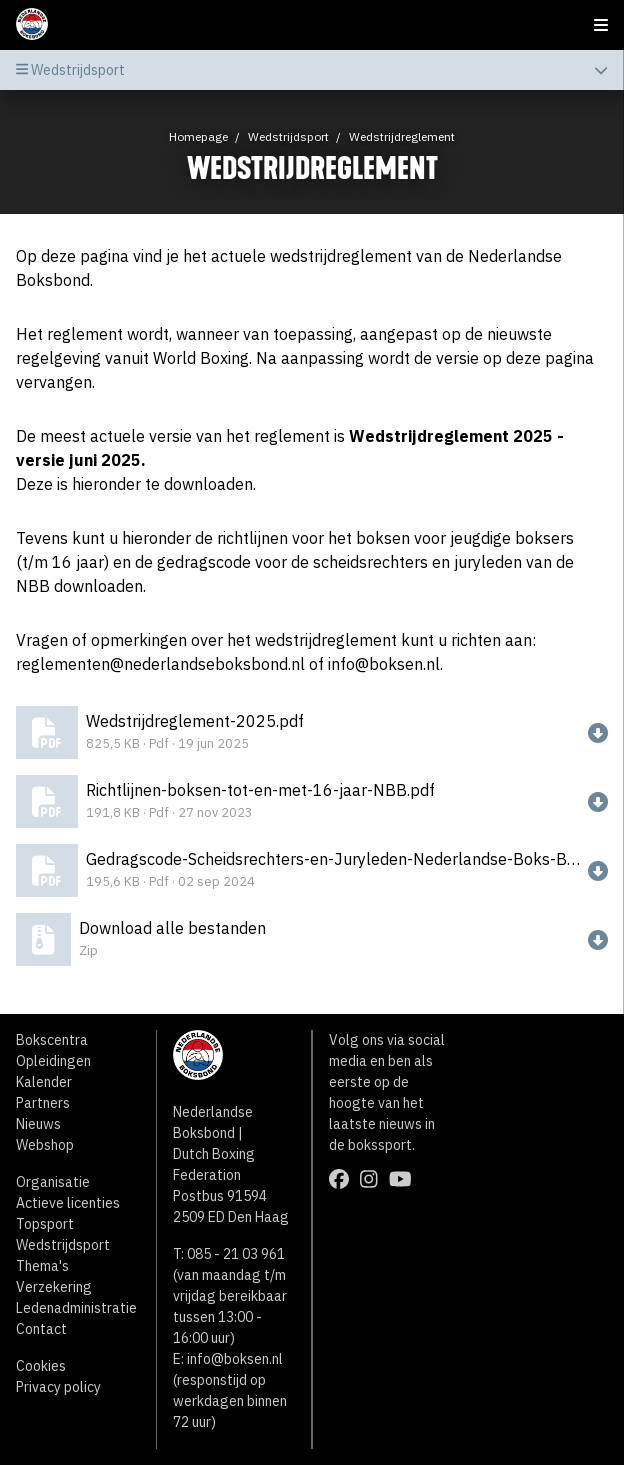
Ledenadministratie (76, 1308)
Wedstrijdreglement (402, 136)
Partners (43, 1103)
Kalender (44, 1082)
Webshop (45, 1145)
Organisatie (53, 1182)
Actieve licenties (68, 1203)
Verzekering (54, 1287)
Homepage (198, 136)
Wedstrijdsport (288, 136)
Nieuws (38, 1124)
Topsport (45, 1224)
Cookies (41, 1366)
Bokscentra (52, 1040)
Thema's (42, 1266)
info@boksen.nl (235, 1359)
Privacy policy (58, 1387)
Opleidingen (53, 1061)
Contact (41, 1329)
